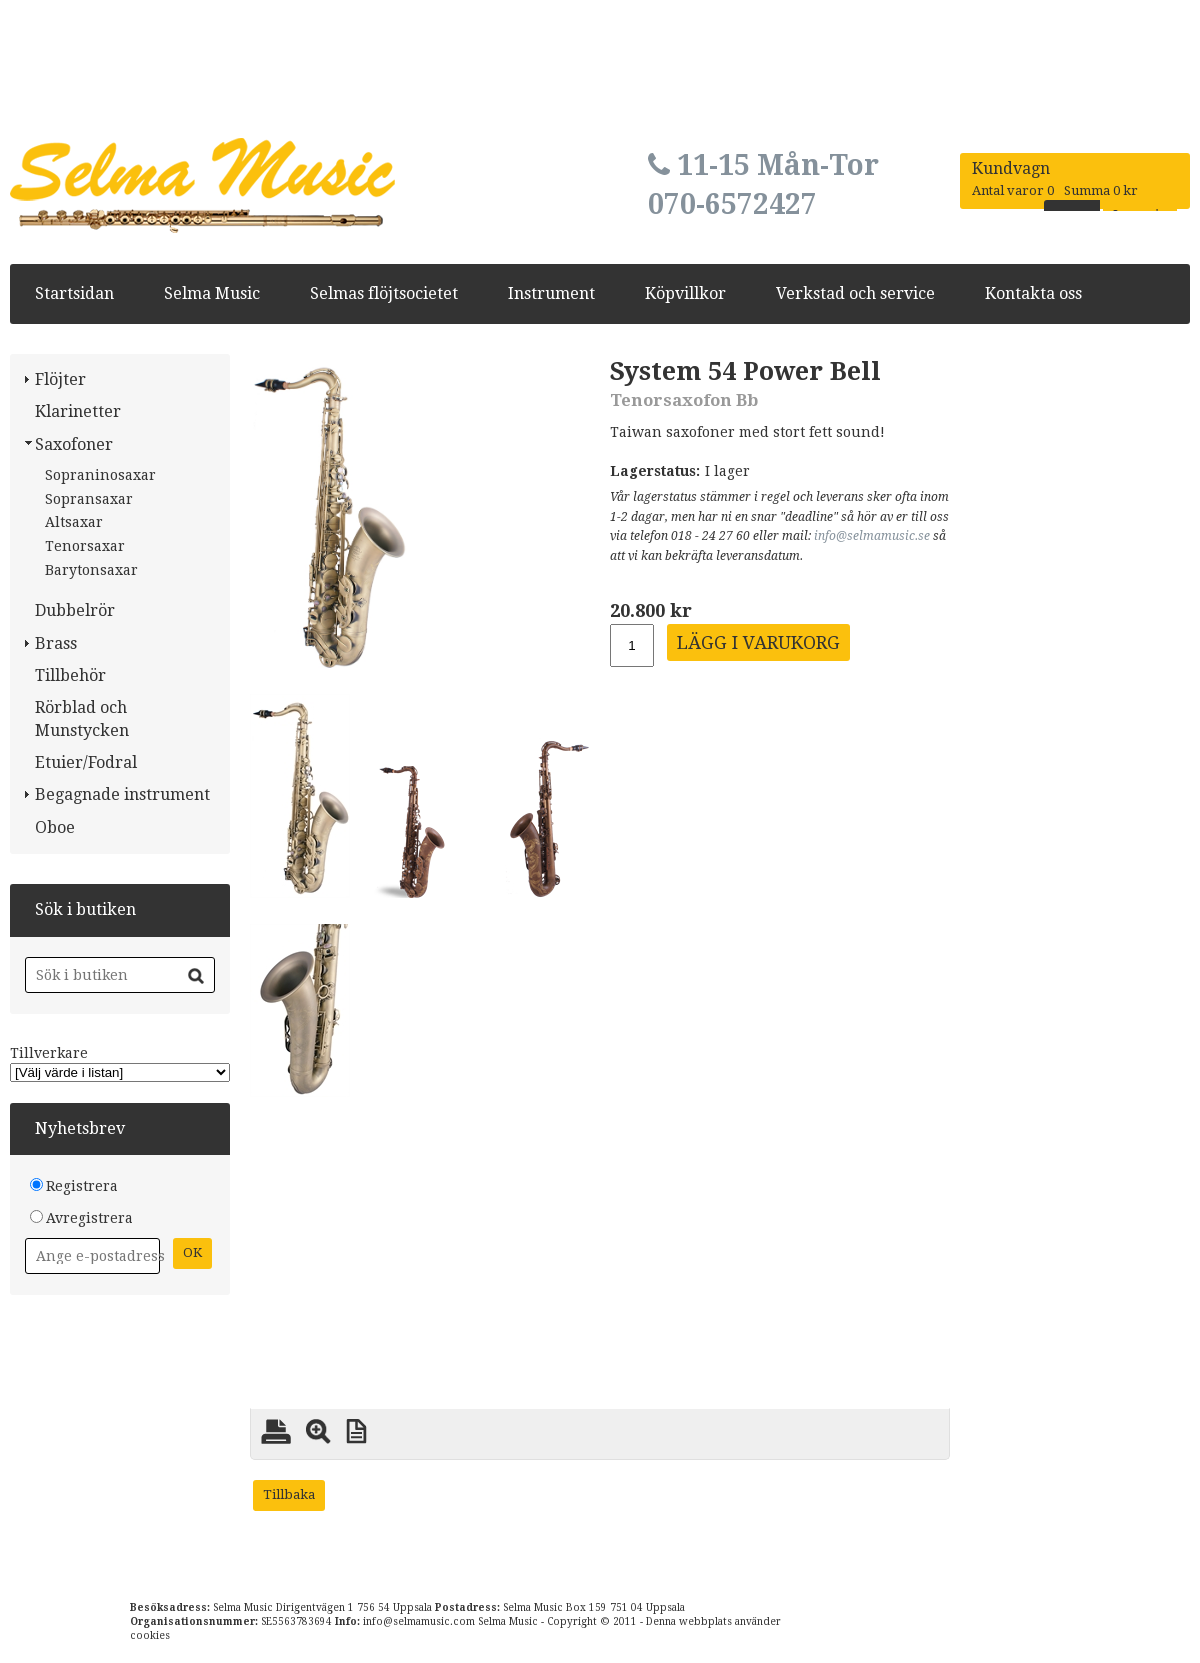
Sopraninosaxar (100, 475)
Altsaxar (74, 522)
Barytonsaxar (91, 570)
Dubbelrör (75, 610)
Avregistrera (89, 1218)
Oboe (55, 827)
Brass (56, 643)
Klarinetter (78, 411)
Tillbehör (70, 675)
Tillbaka (289, 1494)
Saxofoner (74, 444)
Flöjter (60, 379)
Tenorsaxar (85, 546)
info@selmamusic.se (872, 536)
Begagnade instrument (122, 794)
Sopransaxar (89, 499)
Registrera (82, 1186)
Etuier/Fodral (86, 762)
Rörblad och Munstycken (82, 718)
